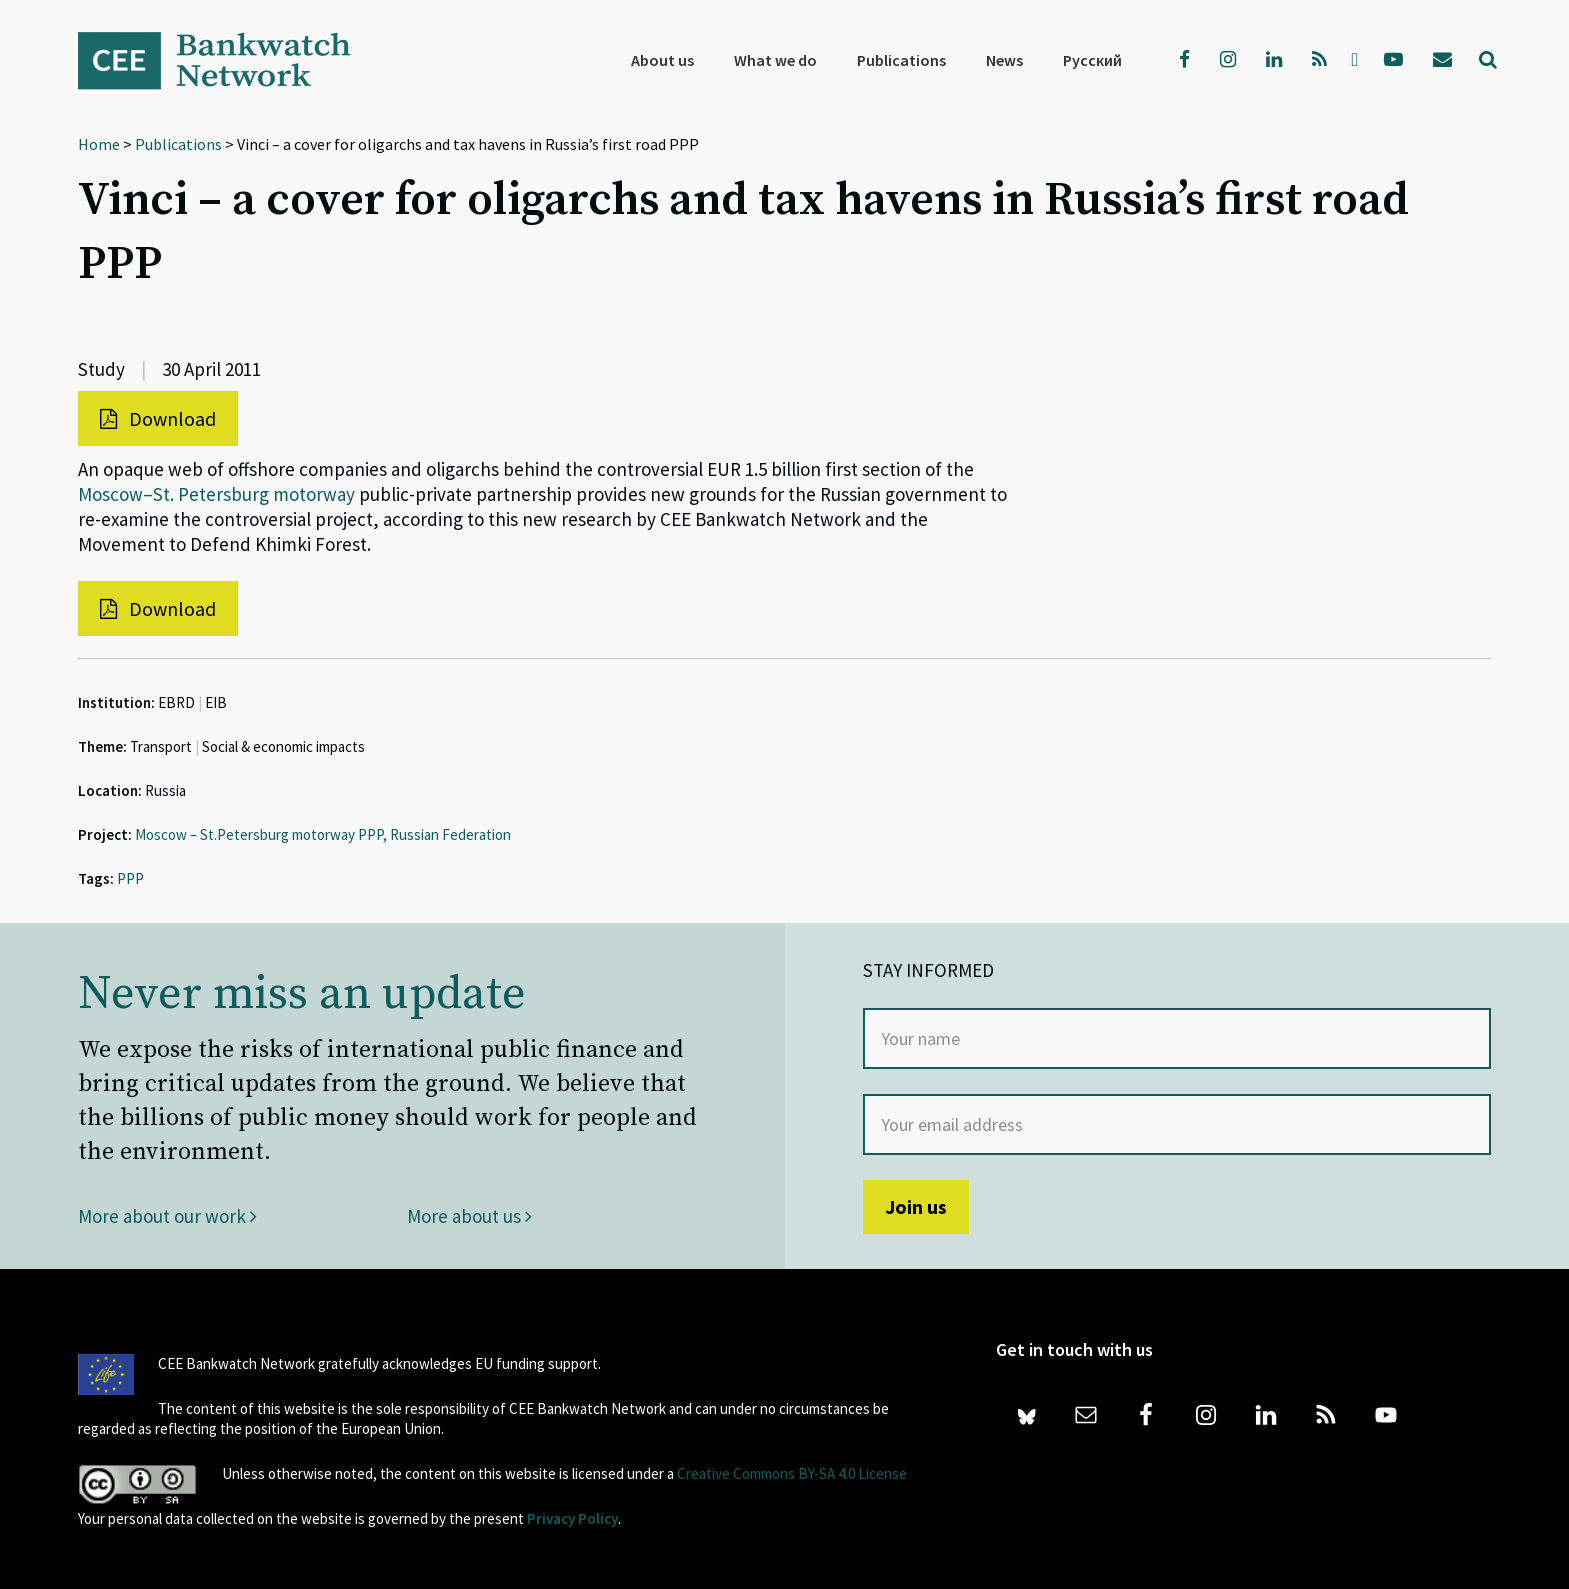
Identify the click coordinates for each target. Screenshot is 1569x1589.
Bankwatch (228, 60)
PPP (130, 878)
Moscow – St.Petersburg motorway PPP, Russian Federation (323, 834)
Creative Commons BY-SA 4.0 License (792, 1473)
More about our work (167, 1216)
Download (158, 418)
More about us (469, 1216)
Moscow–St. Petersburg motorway (216, 494)
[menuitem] (1092, 60)
